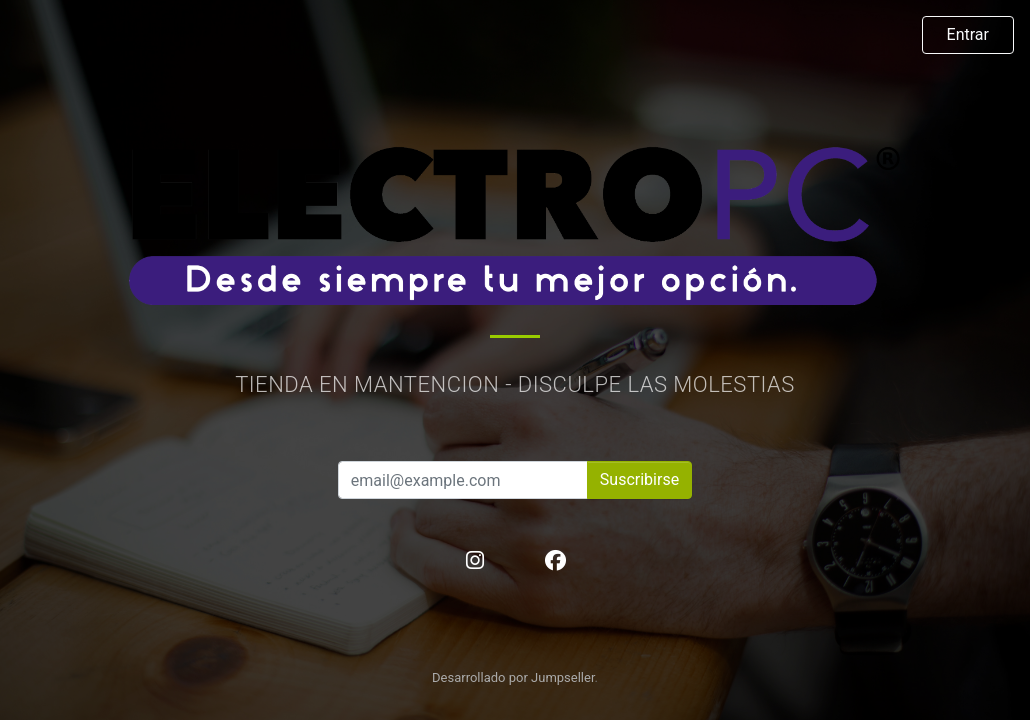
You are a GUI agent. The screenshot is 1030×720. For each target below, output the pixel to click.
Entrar (968, 34)
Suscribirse (639, 479)
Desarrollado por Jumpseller (513, 677)
